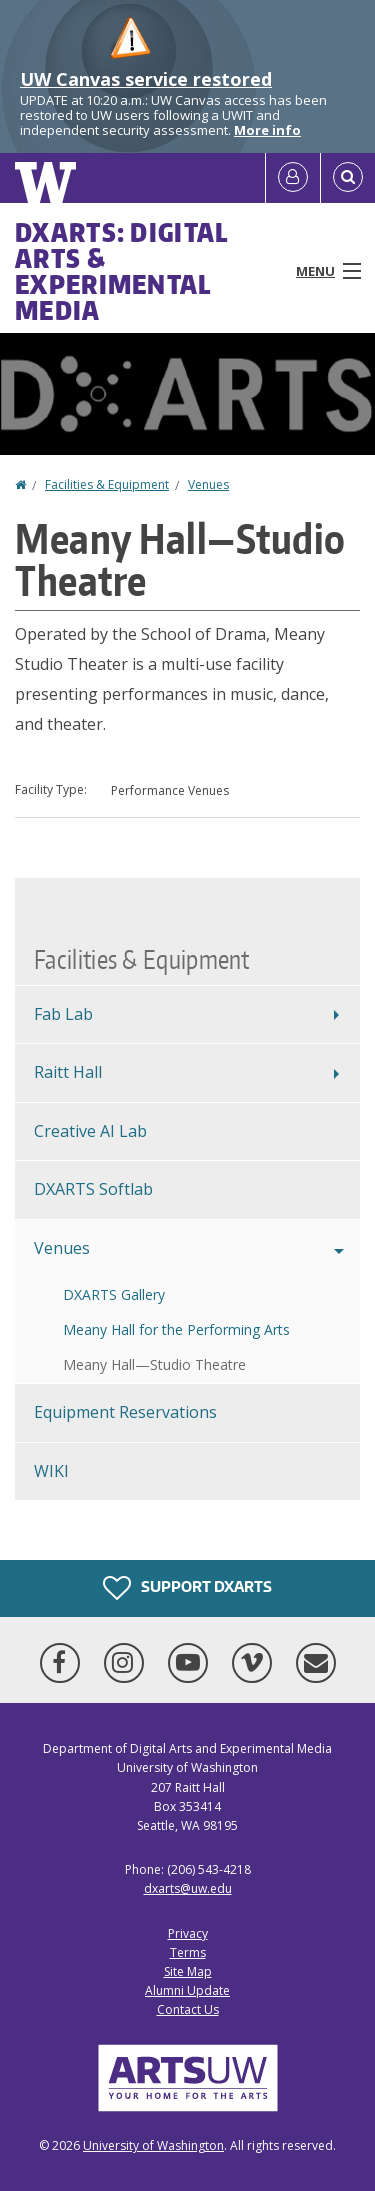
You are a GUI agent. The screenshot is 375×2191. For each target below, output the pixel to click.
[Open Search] (348, 178)
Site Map (188, 1971)
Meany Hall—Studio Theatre (154, 1364)
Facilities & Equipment (107, 484)
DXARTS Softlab (93, 1189)
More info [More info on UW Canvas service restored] (267, 130)
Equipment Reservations (125, 1412)
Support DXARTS (187, 1588)
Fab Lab (63, 1014)
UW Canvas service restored (146, 79)
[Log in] (293, 178)
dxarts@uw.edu (188, 1888)
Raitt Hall (68, 1072)
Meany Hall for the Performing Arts (176, 1329)
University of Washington (153, 2145)
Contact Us (188, 2009)
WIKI (51, 1471)
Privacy (188, 1933)
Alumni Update (187, 1990)
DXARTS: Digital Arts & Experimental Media (122, 271)
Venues (208, 484)
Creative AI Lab (90, 1131)
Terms (188, 1952)
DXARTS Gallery (114, 1294)
